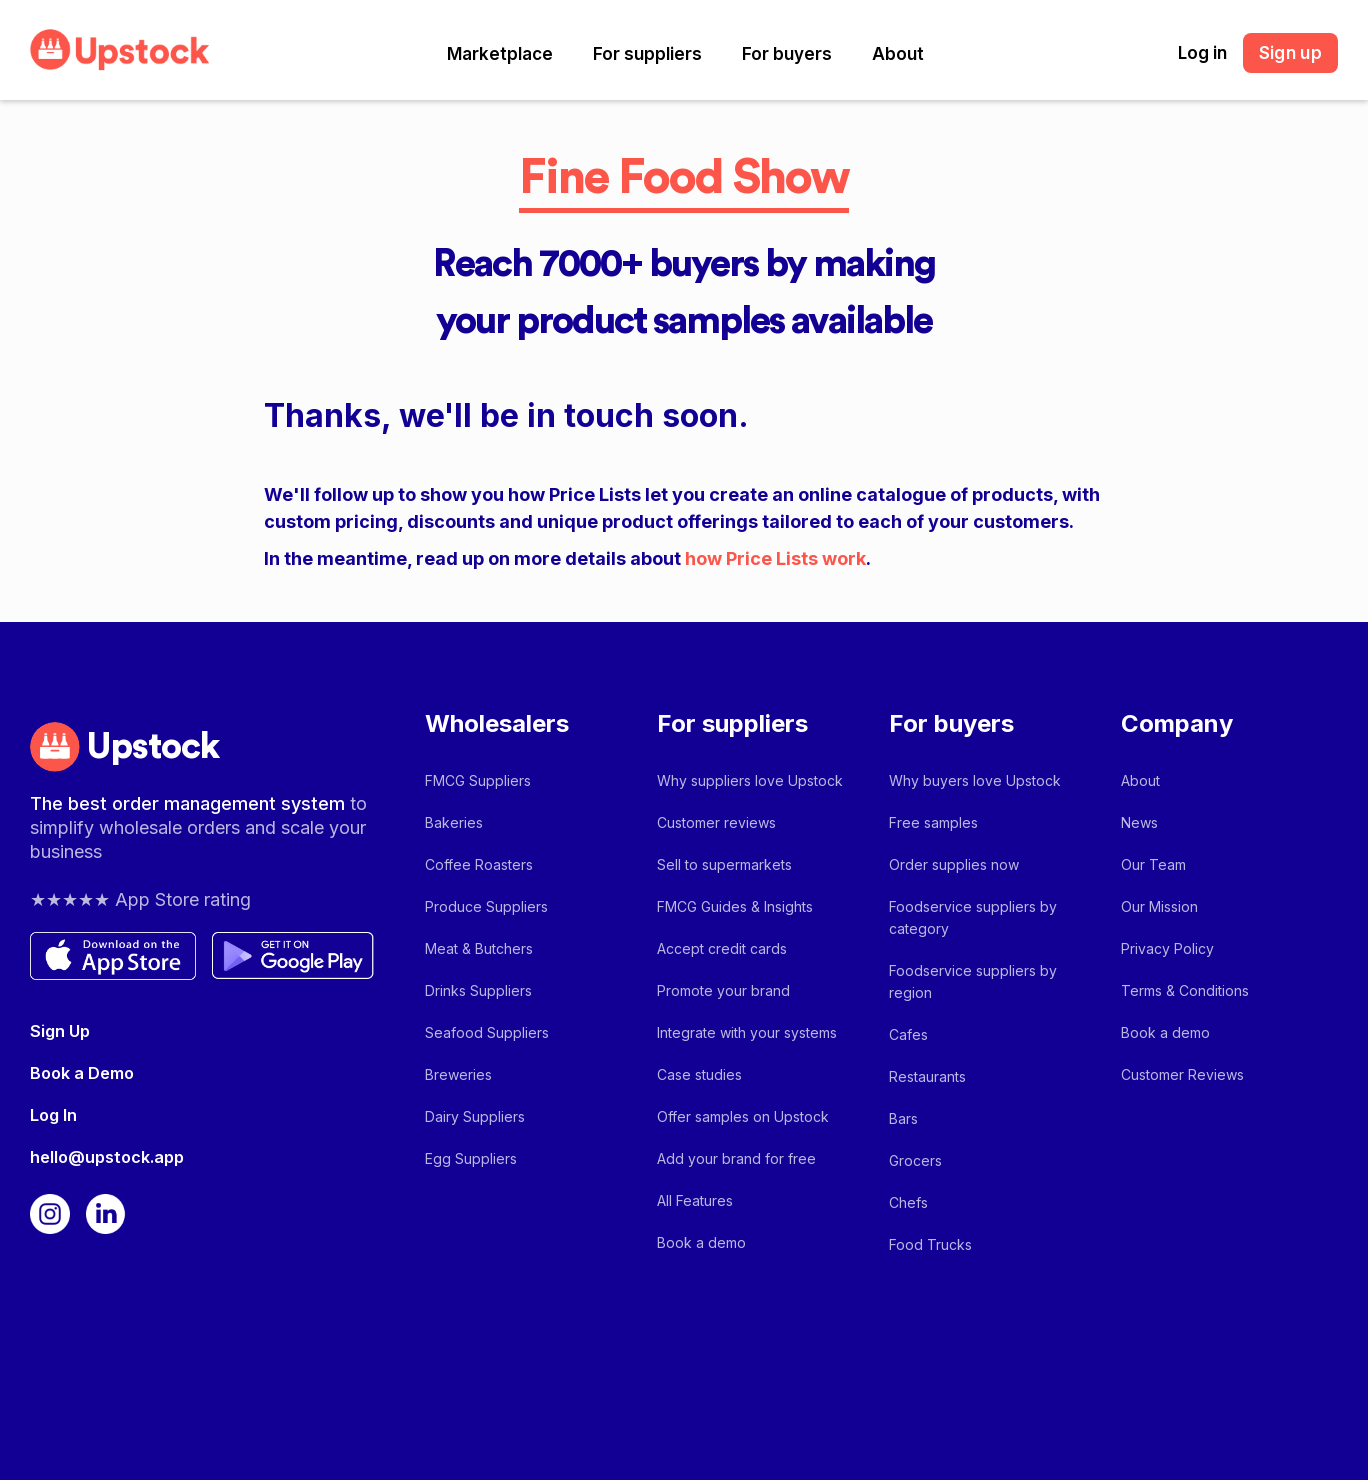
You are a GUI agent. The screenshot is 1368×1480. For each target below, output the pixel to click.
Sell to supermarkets (724, 864)
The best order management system (190, 803)
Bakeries (454, 822)
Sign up (1290, 53)
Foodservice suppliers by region (973, 981)
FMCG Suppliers (478, 780)
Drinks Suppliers (478, 990)
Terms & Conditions (1185, 990)
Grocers (915, 1160)
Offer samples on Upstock (743, 1116)
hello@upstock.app (107, 1157)
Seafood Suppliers (487, 1032)
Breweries (458, 1074)
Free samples (933, 822)
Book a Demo (82, 1073)
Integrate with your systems (747, 1032)
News (1139, 822)
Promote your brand (723, 990)
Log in (1202, 53)
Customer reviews (716, 822)
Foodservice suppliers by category (973, 917)
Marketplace (500, 54)
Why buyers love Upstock (975, 780)
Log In (53, 1115)
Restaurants (927, 1076)
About (898, 54)
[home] (120, 49)
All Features (695, 1200)
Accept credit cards (722, 948)
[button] (500, 54)
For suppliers (647, 54)
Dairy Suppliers (475, 1116)
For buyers (787, 54)
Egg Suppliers (471, 1158)
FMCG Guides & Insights (735, 906)
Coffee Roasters (479, 864)
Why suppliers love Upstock (750, 780)
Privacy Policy (1167, 948)
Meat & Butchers (479, 948)
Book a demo (701, 1242)
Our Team (1153, 864)
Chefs (908, 1202)
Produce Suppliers (486, 906)
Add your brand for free (736, 1158)
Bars (903, 1118)
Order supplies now (954, 864)
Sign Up (60, 1031)
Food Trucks (930, 1244)
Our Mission (1159, 906)
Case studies (699, 1074)
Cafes (908, 1034)
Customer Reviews (1182, 1074)
